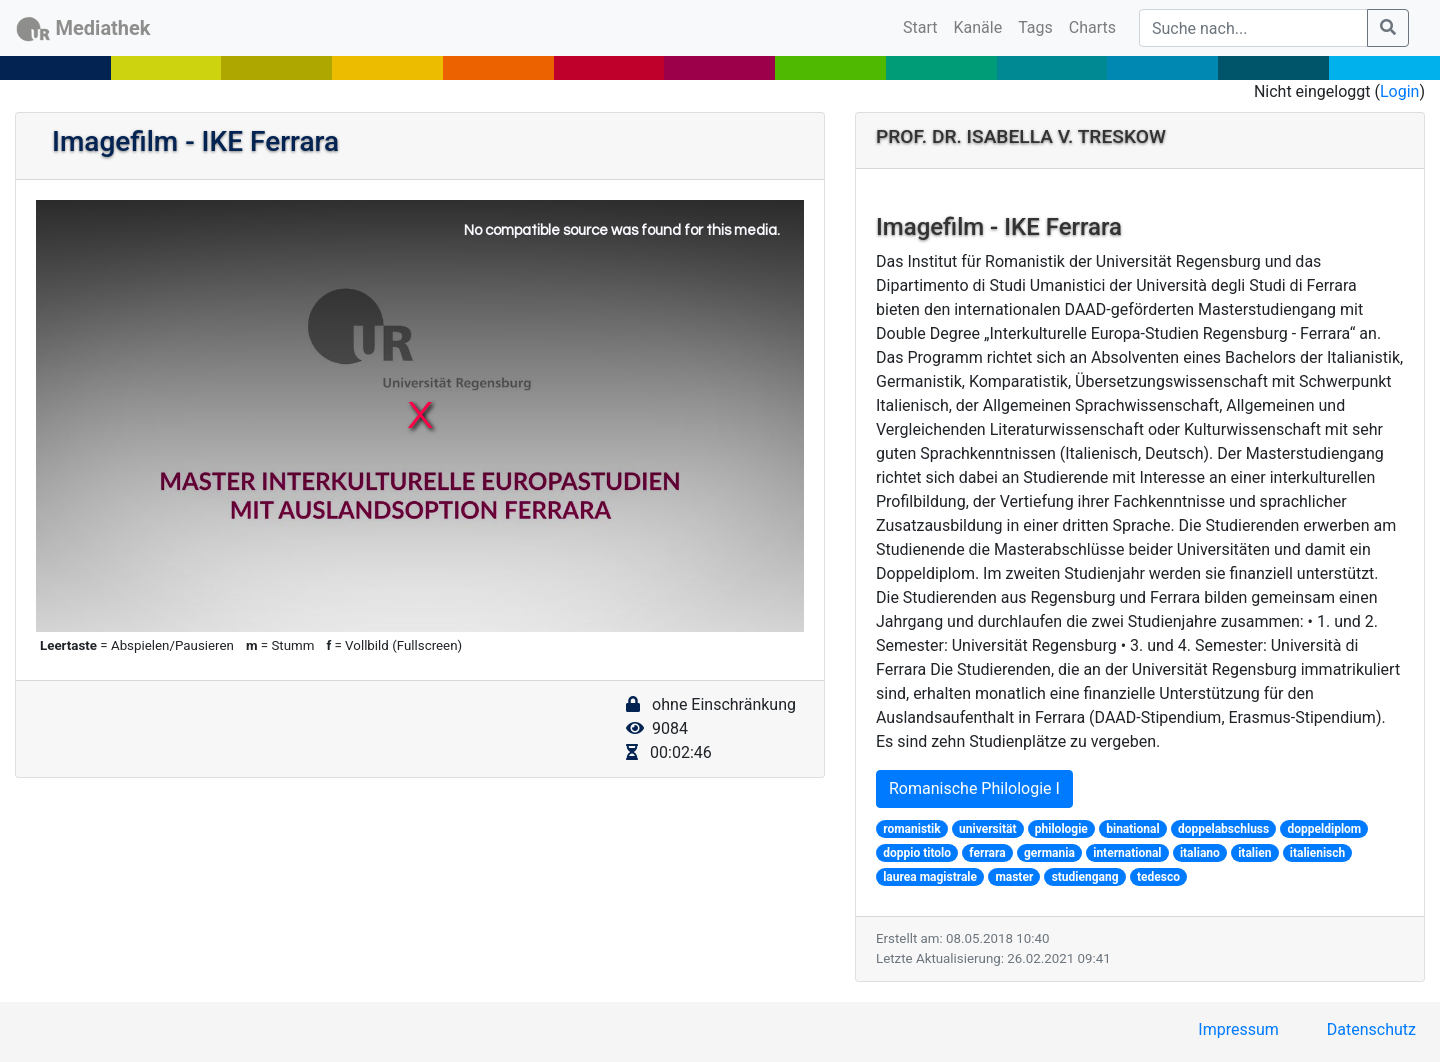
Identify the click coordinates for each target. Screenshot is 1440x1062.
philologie (1061, 829)
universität (987, 829)
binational (1132, 829)
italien (1254, 853)
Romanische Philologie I (974, 788)
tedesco (1158, 877)
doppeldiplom (1325, 829)
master (1014, 877)
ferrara (987, 853)
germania (1049, 853)
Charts (1092, 27)
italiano (1200, 853)
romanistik (912, 829)
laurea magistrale (930, 877)
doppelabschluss (1223, 829)
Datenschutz (1371, 1029)
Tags (1035, 27)
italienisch (1318, 853)
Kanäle (978, 27)
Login (1399, 91)
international (1127, 853)
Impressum (1238, 1029)
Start (924, 26)
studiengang (1085, 877)
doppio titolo (917, 853)
